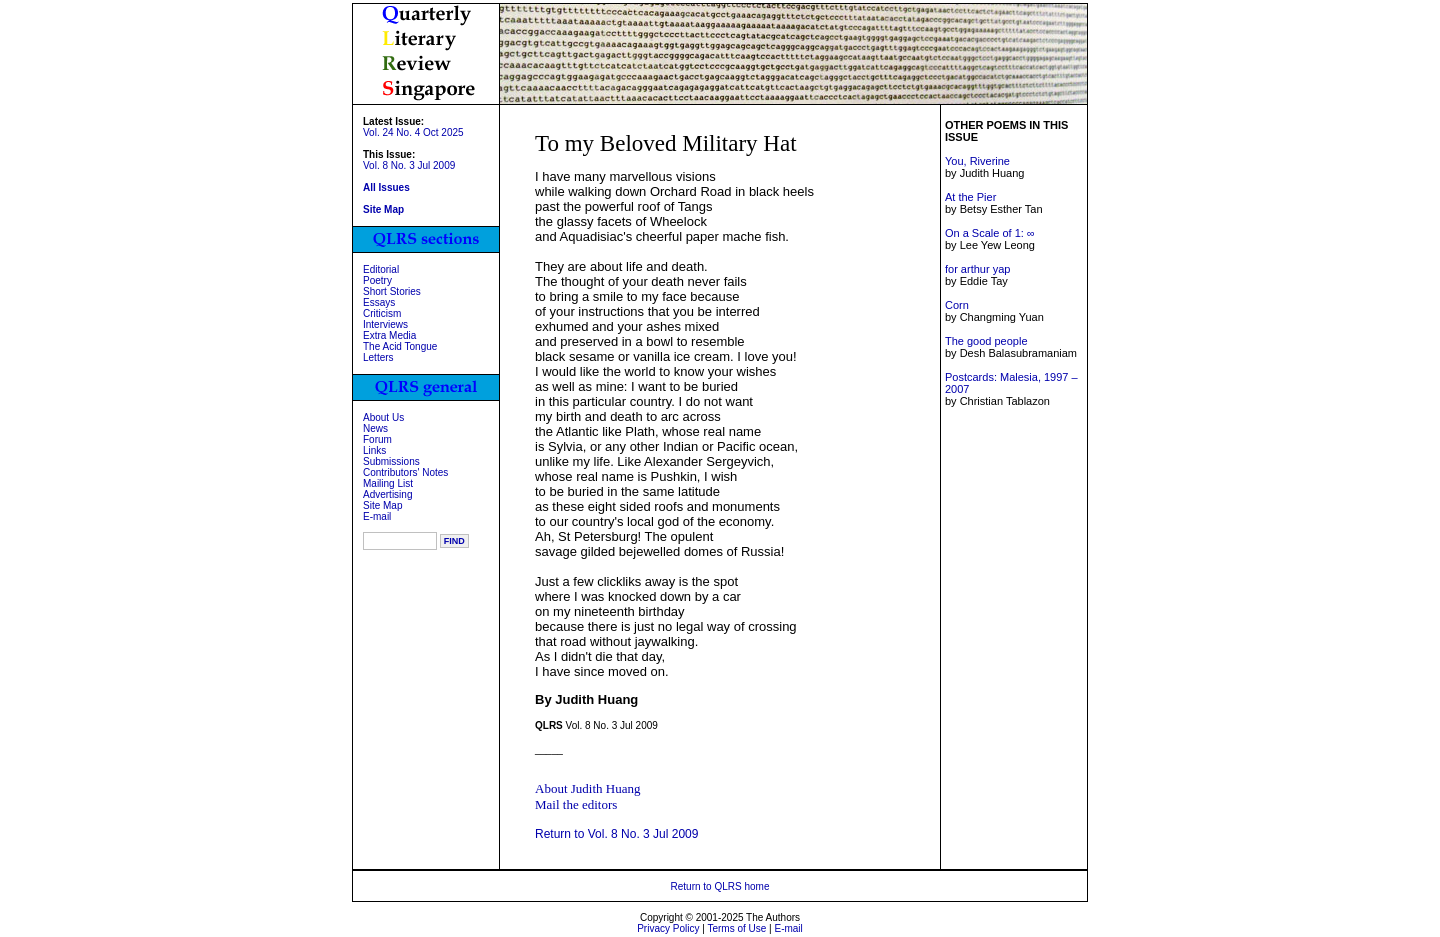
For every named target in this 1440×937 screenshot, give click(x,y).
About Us (383, 417)
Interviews (385, 324)
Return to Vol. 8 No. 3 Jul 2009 (616, 834)
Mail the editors (576, 804)
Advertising (387, 494)
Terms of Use (736, 928)
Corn (957, 305)
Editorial (381, 269)
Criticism (382, 313)
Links (374, 450)
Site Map (382, 505)
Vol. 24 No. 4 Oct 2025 (413, 132)
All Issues (386, 187)
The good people (986, 341)
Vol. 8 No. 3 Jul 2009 (409, 165)
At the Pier (970, 197)
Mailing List (388, 483)
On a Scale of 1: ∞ (990, 233)
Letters (378, 357)
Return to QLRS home (720, 886)
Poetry (377, 280)
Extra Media (389, 335)
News (375, 428)
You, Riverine (977, 161)
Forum (377, 439)
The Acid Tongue (400, 346)
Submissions (391, 461)
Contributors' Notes (405, 472)
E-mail (377, 516)
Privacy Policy (668, 928)
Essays (379, 302)
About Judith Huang (587, 788)
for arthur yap (977, 269)
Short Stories (392, 291)
